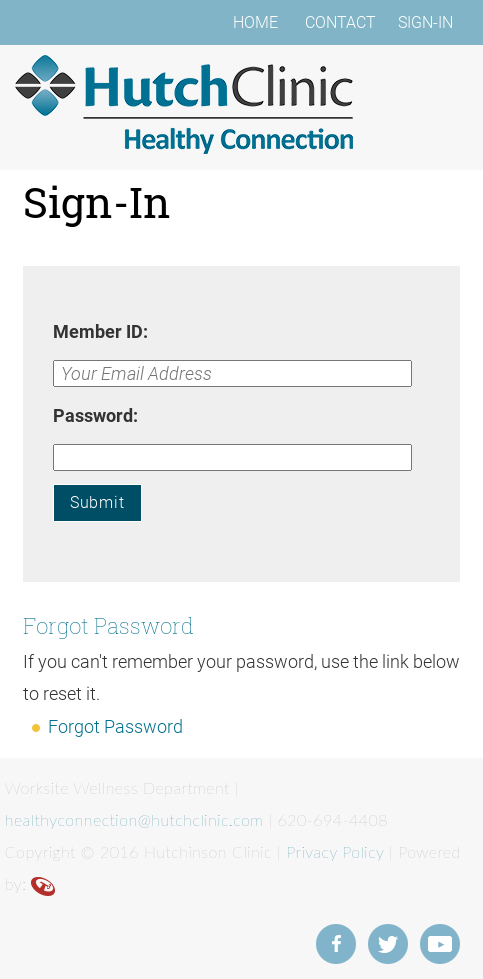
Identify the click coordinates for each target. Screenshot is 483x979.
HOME (255, 22)
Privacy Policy (335, 851)
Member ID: (100, 331)
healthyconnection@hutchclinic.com (134, 819)
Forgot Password (115, 726)
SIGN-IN (425, 22)
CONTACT (340, 22)
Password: (95, 415)
